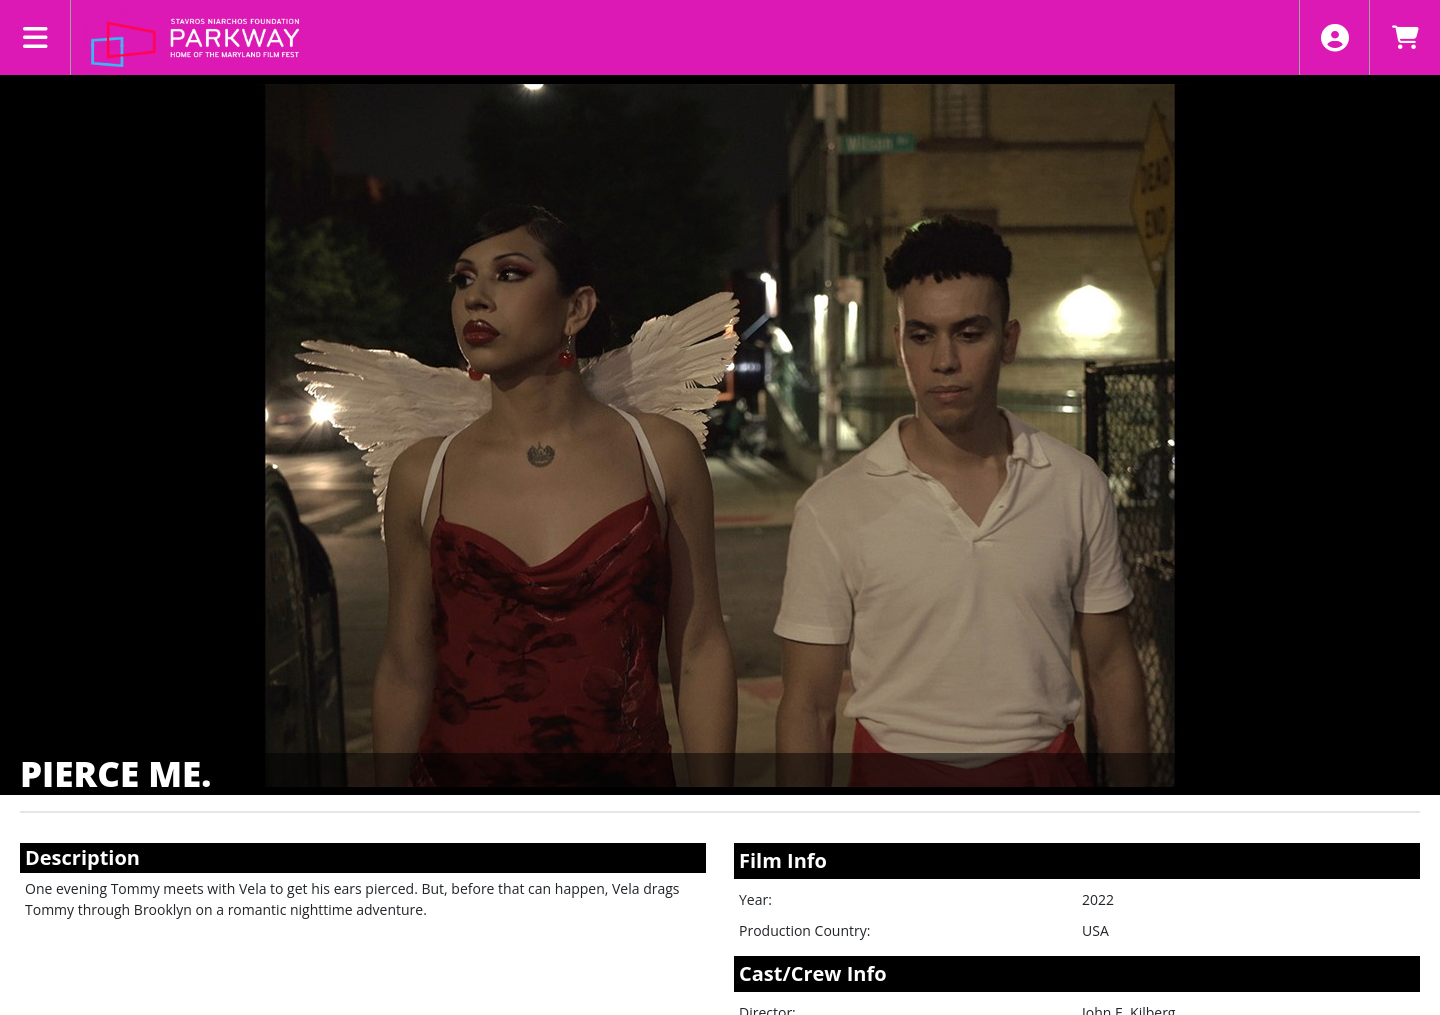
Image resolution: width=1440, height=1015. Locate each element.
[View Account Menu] (1334, 37)
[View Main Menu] (35, 37)
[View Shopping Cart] (1404, 37)
